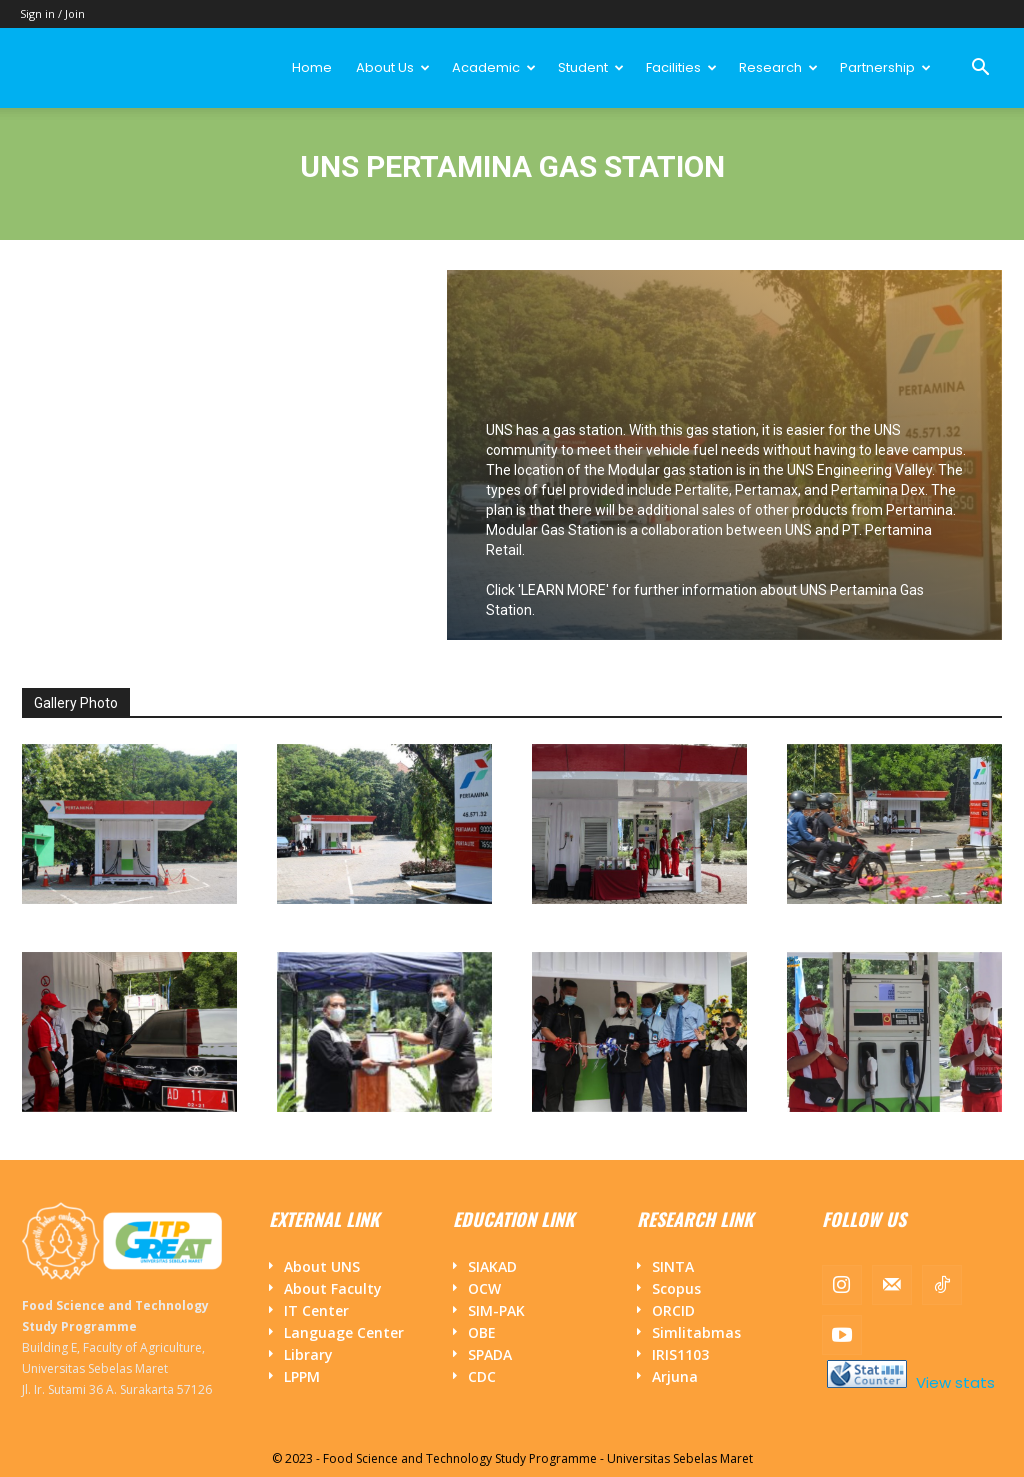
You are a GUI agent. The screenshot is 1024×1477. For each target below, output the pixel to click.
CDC (482, 1376)
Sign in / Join (52, 13)
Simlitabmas (696, 1332)
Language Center (344, 1332)
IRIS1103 (680, 1354)
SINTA (673, 1266)
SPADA (490, 1354)
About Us (393, 67)
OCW (484, 1288)
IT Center (316, 1310)
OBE (482, 1332)
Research (778, 67)
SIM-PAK (496, 1310)
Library (308, 1354)
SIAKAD (492, 1266)
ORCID (673, 1310)
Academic (494, 67)
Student (591, 67)
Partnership (885, 67)
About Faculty (333, 1288)
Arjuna (675, 1376)
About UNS (322, 1266)
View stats (953, 1382)
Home (312, 67)
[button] (980, 69)
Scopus (676, 1288)
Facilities (681, 67)
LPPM (302, 1376)
